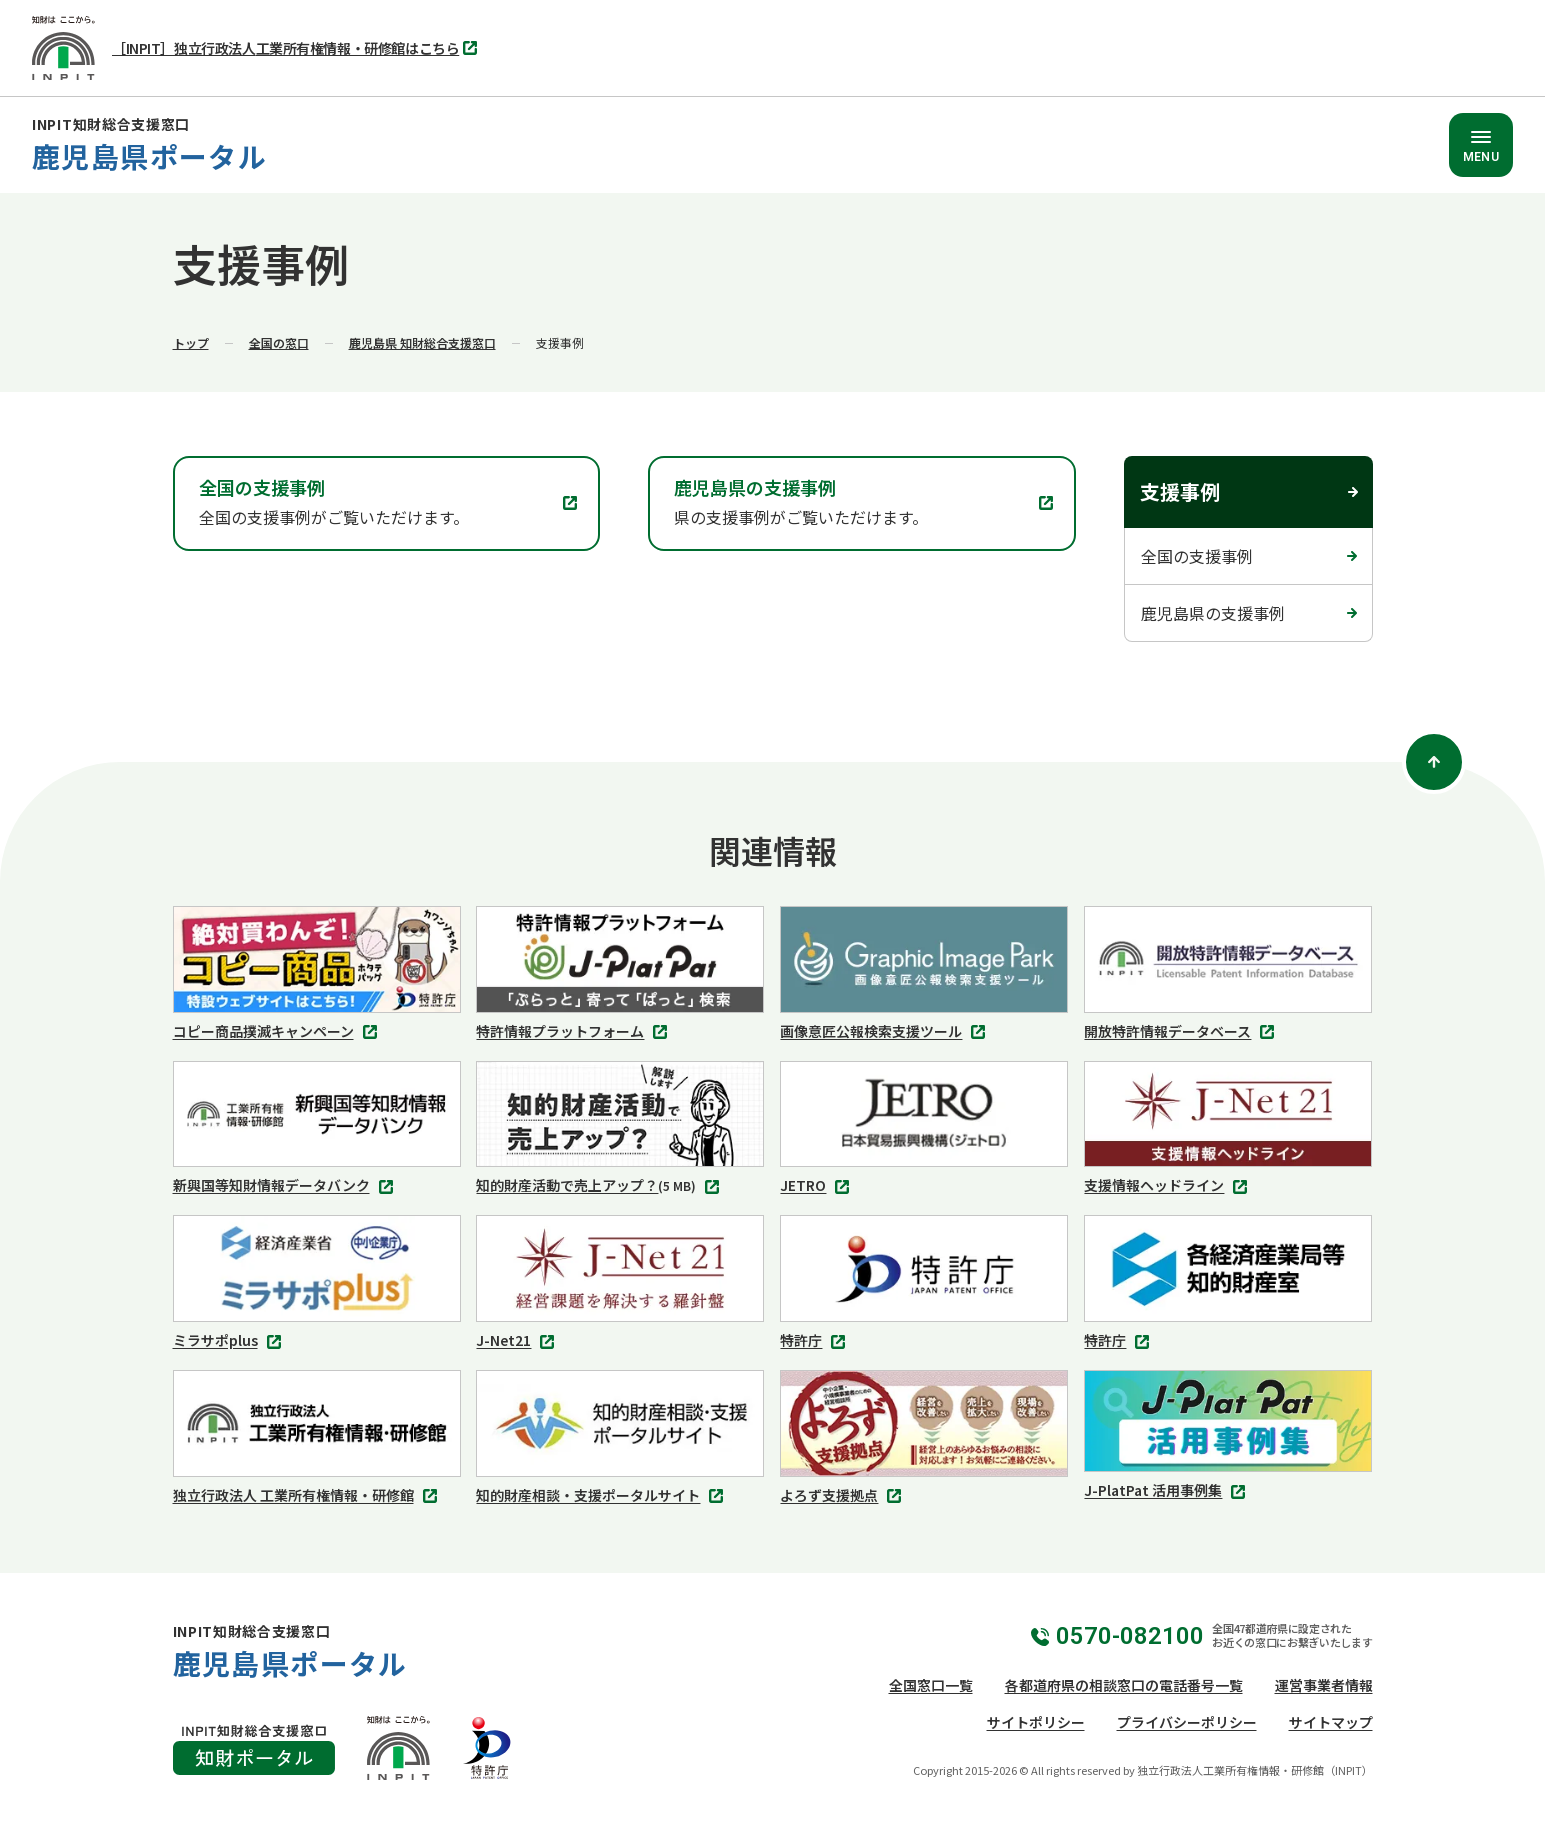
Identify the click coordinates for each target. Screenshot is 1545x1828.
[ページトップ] (1434, 762)
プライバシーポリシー (1187, 1722)
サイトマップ (1331, 1722)
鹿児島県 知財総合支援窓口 (422, 342)
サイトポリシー (1036, 1722)
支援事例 (1180, 491)
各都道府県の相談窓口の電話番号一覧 (1124, 1685)
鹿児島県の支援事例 (1213, 613)
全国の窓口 (279, 342)
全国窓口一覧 (931, 1685)
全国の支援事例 (1197, 556)
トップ (191, 342)
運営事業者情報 (1324, 1685)
